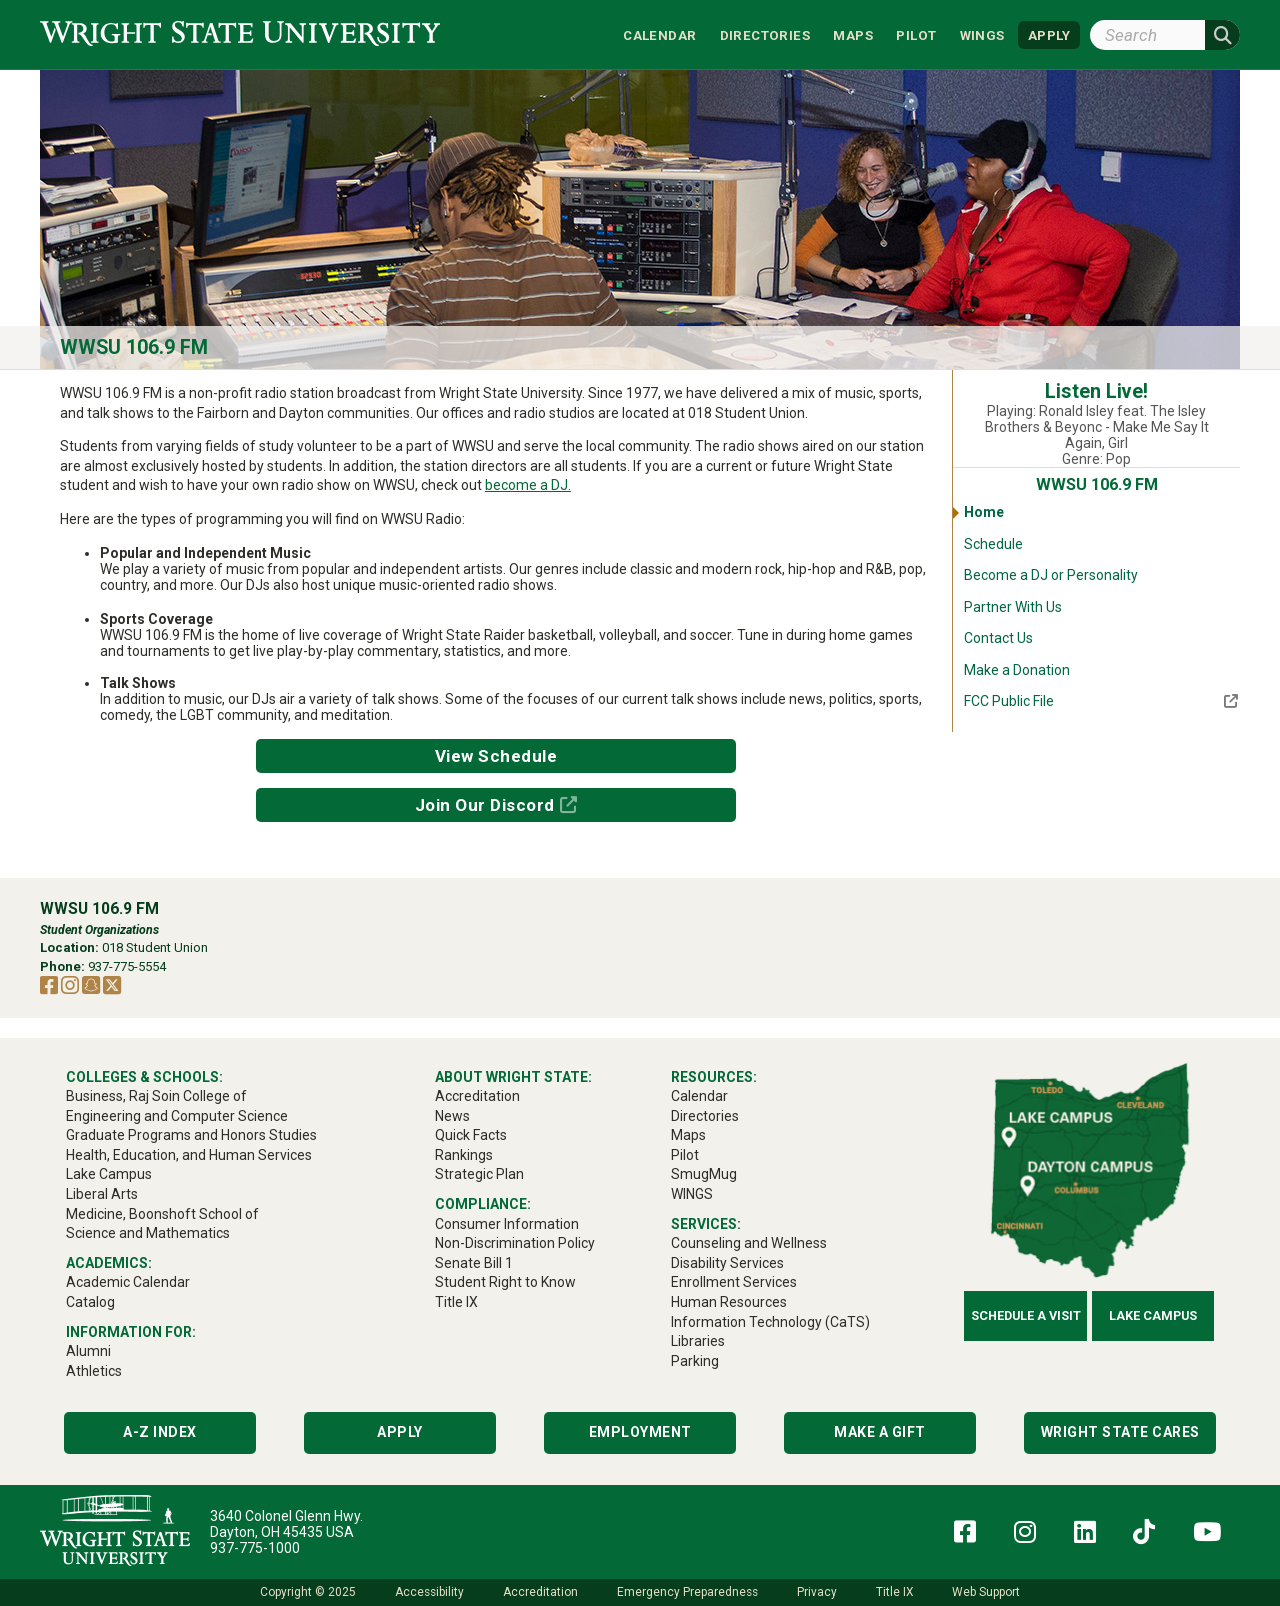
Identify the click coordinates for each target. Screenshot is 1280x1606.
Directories (765, 34)
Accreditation (540, 1592)
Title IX (894, 1592)
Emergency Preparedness (687, 1592)
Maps (853, 34)
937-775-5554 (127, 966)
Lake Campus (1153, 1315)
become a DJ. (528, 485)
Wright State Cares (1120, 1432)
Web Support (986, 1592)
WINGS (982, 34)
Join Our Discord (485, 805)
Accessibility (429, 1592)
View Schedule (496, 756)
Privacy (817, 1592)
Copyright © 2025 (308, 1592)
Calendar (659, 34)
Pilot (916, 34)
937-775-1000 (255, 1548)
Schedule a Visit (1026, 1315)
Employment (640, 1432)
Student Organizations (99, 930)
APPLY (1049, 34)
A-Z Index (160, 1432)
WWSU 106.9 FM (134, 347)
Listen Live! (1096, 391)
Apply (400, 1432)
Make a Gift (880, 1432)
